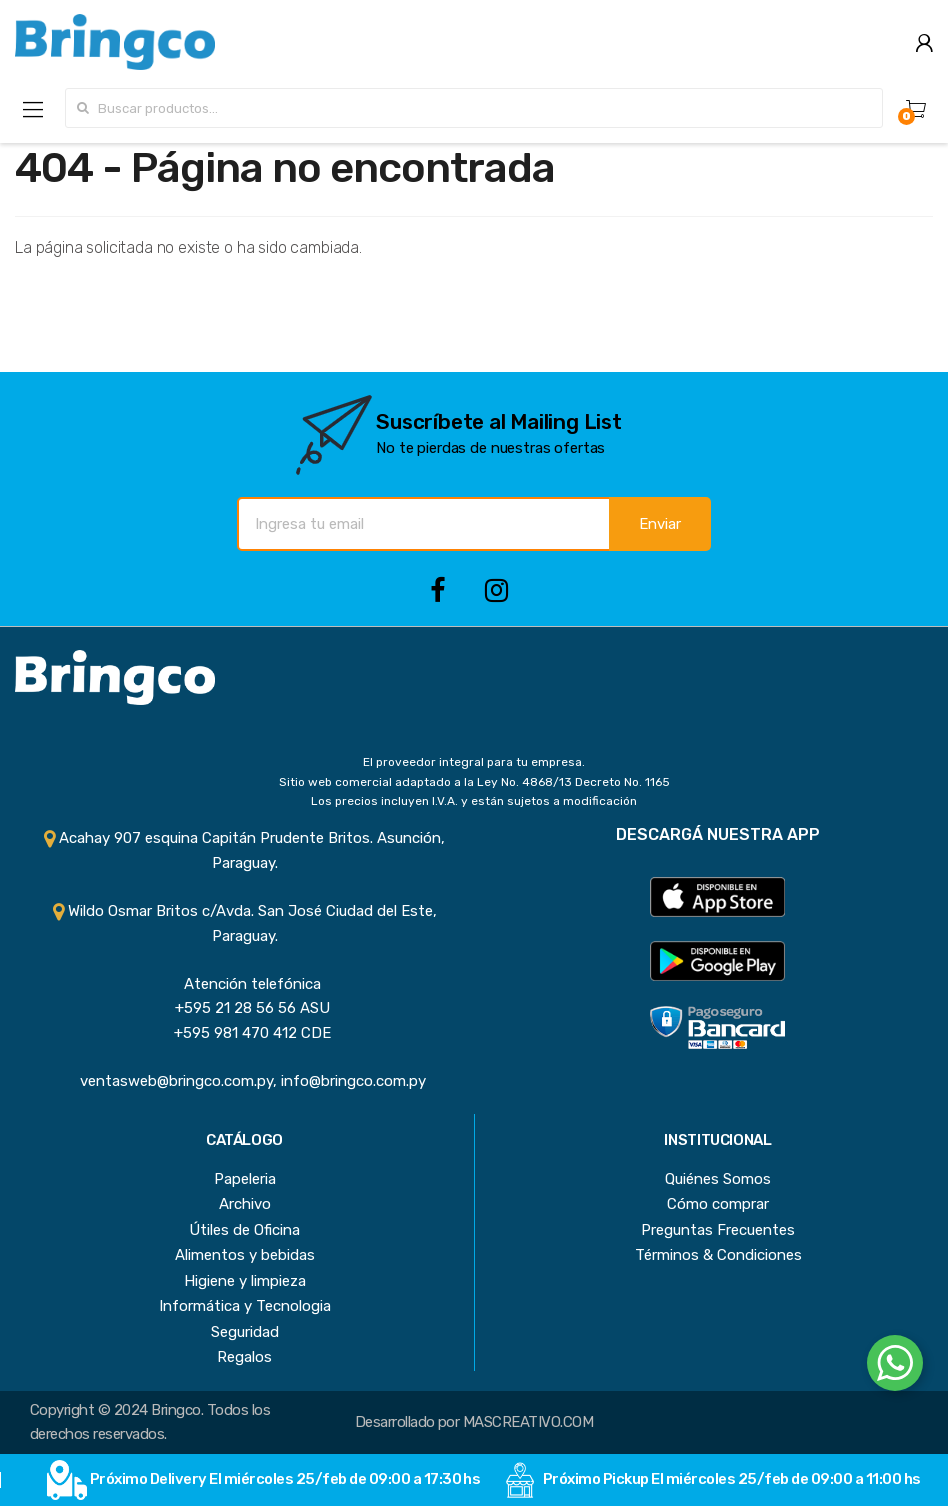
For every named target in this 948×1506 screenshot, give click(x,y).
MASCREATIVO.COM (528, 1422)
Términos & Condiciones (718, 1255)
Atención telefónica (244, 984)
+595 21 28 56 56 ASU (244, 1008)
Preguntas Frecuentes (718, 1230)
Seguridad (245, 1332)
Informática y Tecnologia (245, 1306)
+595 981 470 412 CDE (244, 1033)
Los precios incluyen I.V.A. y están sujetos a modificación (474, 801)
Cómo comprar (718, 1204)
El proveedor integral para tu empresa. (474, 762)
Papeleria (245, 1179)
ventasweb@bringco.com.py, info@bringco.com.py (245, 1081)
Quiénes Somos (718, 1179)
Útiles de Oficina (244, 1230)
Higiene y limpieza (245, 1281)
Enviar (660, 524)
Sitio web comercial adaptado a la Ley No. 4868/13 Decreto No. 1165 (474, 782)
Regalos (244, 1357)
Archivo (245, 1204)
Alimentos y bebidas (245, 1255)
